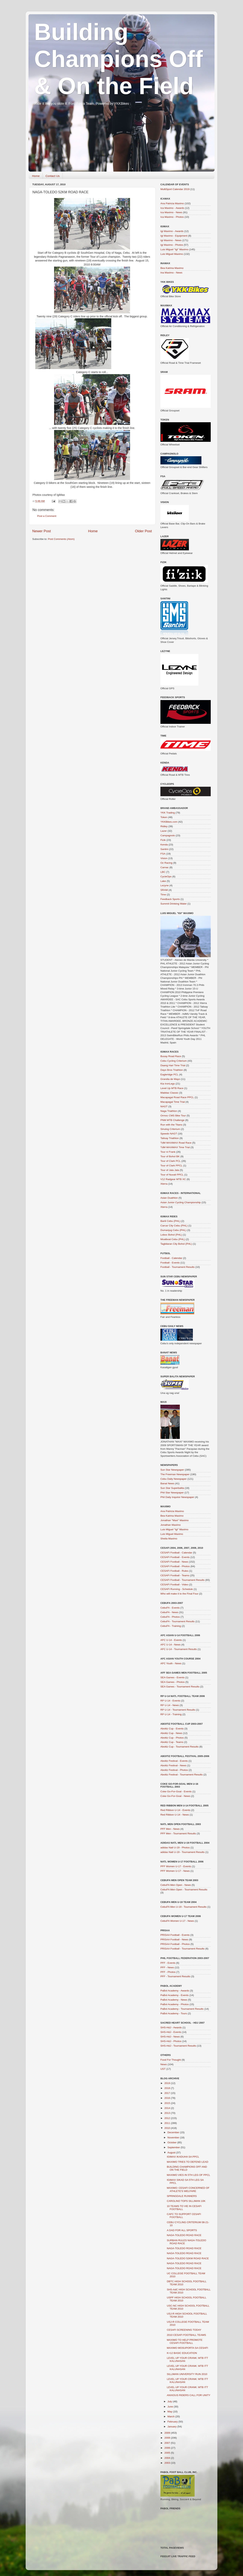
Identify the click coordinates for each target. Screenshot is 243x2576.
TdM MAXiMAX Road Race (176, 1142)
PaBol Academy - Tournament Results (182, 2008)
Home (36, 175)
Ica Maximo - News (171, 212)
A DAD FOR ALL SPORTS (182, 2230)
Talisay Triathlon (169, 1138)
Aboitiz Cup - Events (172, 1728)
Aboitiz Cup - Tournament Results (179, 1746)
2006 (167, 2447)
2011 (167, 2123)
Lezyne (164, 885)
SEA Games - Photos (172, 1682)
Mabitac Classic (169, 1092)
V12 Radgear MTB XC (173, 1179)
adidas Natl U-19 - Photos (175, 1847)
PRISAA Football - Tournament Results (182, 1948)
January (172, 2426)
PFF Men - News (170, 1828)
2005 (167, 2452)
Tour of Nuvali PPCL (172, 1174)
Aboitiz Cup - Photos (172, 1737)
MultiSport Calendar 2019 (174, 189)
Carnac (164, 867)
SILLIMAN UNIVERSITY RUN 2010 (187, 2374)
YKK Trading (167, 812)
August (171, 2152)
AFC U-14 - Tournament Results (178, 1649)
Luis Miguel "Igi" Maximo (174, 249)
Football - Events (170, 1262)
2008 (167, 2437)
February (172, 2421)
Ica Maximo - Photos (172, 216)
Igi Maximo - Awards (171, 231)
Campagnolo (167, 835)
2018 (167, 2088)
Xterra (163, 1183)
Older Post (143, 531)
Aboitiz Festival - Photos (174, 1770)
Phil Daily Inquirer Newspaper (177, 1497)
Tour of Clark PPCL (171, 1165)
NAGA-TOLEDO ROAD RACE (184, 2235)
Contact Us (53, 175)
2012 (167, 2118)
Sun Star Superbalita (172, 1488)
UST (163, 2068)
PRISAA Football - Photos (175, 1944)
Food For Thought (170, 2059)
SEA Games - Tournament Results (179, 1686)
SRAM (164, 890)
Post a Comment (46, 516)
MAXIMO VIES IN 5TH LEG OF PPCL (188, 2175)
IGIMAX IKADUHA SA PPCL (183, 2156)
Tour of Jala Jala (169, 1170)
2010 (167, 2128)
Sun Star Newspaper (172, 1469)
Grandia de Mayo (170, 1079)
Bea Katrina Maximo (172, 268)
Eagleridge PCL (169, 1074)
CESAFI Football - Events (175, 1557)
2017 (167, 2093)
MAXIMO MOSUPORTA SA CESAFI (187, 2347)
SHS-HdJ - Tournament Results (178, 2045)
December (173, 2132)
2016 (167, 2098)
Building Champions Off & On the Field (118, 59)
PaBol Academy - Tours (173, 2013)
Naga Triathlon (168, 1111)
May (170, 2411)
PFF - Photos (168, 1972)
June (170, 2406)
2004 (167, 2457)
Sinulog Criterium (170, 1129)
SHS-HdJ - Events (170, 2032)
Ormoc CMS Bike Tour (173, 1115)
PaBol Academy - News (173, 1999)
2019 (167, 2083)
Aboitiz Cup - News (171, 1733)
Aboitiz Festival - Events (174, 1760)
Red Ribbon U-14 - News (174, 1814)
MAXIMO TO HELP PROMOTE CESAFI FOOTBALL (185, 2341)
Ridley (164, 826)
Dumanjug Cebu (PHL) (173, 1230)
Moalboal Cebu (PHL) (172, 1239)
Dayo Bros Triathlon (171, 1070)
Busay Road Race (170, 1056)
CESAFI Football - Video (174, 1584)
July (170, 2401)
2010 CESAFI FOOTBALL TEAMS (186, 2335)
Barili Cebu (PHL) (170, 1221)
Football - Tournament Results (177, 1267)
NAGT (164, 1106)
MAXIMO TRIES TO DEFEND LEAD (187, 2161)
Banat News (167, 1483)
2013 (167, 2113)
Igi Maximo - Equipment (173, 235)
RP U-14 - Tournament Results (177, 1709)
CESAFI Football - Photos (175, 1566)
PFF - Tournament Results (175, 1976)
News (163, 2064)
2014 (167, 2108)
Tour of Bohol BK (170, 1156)
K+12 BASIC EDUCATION (182, 2353)
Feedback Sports (170, 899)
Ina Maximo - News (171, 272)
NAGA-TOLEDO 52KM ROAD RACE (188, 2258)
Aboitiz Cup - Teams (171, 1742)
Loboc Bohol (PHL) (171, 1234)
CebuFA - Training (170, 1626)
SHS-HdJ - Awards (171, 2027)
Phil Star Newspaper (172, 1492)
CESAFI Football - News (174, 1561)
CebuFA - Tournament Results (177, 1621)
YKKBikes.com (168, 821)
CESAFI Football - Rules (174, 1570)
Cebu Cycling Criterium (173, 1060)
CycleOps (166, 876)
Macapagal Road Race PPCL (177, 1097)
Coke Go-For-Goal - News (175, 1796)
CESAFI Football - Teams (174, 1575)
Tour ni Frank (167, 1151)
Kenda (164, 844)
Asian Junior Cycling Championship (180, 1202)
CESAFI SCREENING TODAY (184, 2329)
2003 (167, 2462)
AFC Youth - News (170, 1663)
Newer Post (41, 531)
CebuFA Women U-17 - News (177, 1920)
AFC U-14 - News (170, 1644)
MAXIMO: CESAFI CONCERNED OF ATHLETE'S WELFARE (188, 2189)
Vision (163, 858)
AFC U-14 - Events (171, 1640)
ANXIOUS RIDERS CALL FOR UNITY (188, 2395)
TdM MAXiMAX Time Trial (175, 1147)
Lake (163, 881)
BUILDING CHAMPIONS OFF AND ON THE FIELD (187, 2168)
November (173, 2137)
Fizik (163, 840)
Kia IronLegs (167, 1083)
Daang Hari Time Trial (172, 1065)
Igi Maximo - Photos (171, 244)
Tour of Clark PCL (170, 1161)
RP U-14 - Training (171, 1714)
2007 (167, 2442)
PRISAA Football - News (174, 1939)
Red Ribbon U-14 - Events (175, 1810)
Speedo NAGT (168, 1133)
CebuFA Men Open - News (175, 1885)
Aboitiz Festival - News (173, 1765)
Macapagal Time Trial (172, 1101)
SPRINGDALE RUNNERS (182, 2196)
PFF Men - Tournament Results (178, 1833)
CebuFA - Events (170, 1607)
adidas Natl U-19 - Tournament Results (182, 1852)
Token (163, 817)
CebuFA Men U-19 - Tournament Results (183, 1906)
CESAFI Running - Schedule (176, 1589)
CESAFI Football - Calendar (176, 1552)
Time (163, 894)
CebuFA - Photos (170, 1616)
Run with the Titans (171, 1124)
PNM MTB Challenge (172, 1120)
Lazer (163, 830)
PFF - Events (167, 1962)
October (172, 2142)
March (171, 2416)
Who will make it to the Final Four (179, 1593)
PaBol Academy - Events (174, 1995)
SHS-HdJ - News (170, 2036)
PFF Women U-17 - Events (175, 1866)
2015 (167, 2103)
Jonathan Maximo (170, 1524)
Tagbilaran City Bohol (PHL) (176, 1243)
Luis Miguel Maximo (171, 254)
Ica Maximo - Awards (172, 208)
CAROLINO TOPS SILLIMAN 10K (186, 2201)
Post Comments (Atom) (61, 539)
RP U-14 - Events (170, 1700)
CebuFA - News (169, 1612)
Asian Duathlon (169, 1197)
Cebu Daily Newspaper (173, 1478)
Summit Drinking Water (173, 903)
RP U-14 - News (169, 1705)
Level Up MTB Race (171, 1088)
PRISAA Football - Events (175, 1935)
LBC (162, 872)
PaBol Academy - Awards (174, 1990)
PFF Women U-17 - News (175, 1870)
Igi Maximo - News (170, 240)
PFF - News (167, 1967)
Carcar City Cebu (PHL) (174, 1225)
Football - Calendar (171, 1258)
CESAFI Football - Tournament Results (182, 1580)
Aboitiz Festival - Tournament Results (181, 1774)
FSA (162, 853)
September (174, 2147)
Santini (164, 849)
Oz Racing (166, 862)
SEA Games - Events (172, 1677)
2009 (167, 2432)
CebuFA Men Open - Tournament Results (183, 1889)
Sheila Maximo (168, 1538)
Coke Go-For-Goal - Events (176, 1791)
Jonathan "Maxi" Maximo (174, 1520)
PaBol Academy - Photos (174, 2004)
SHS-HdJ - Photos (170, 2041)
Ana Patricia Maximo (172, 203)
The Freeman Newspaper (174, 1474)
